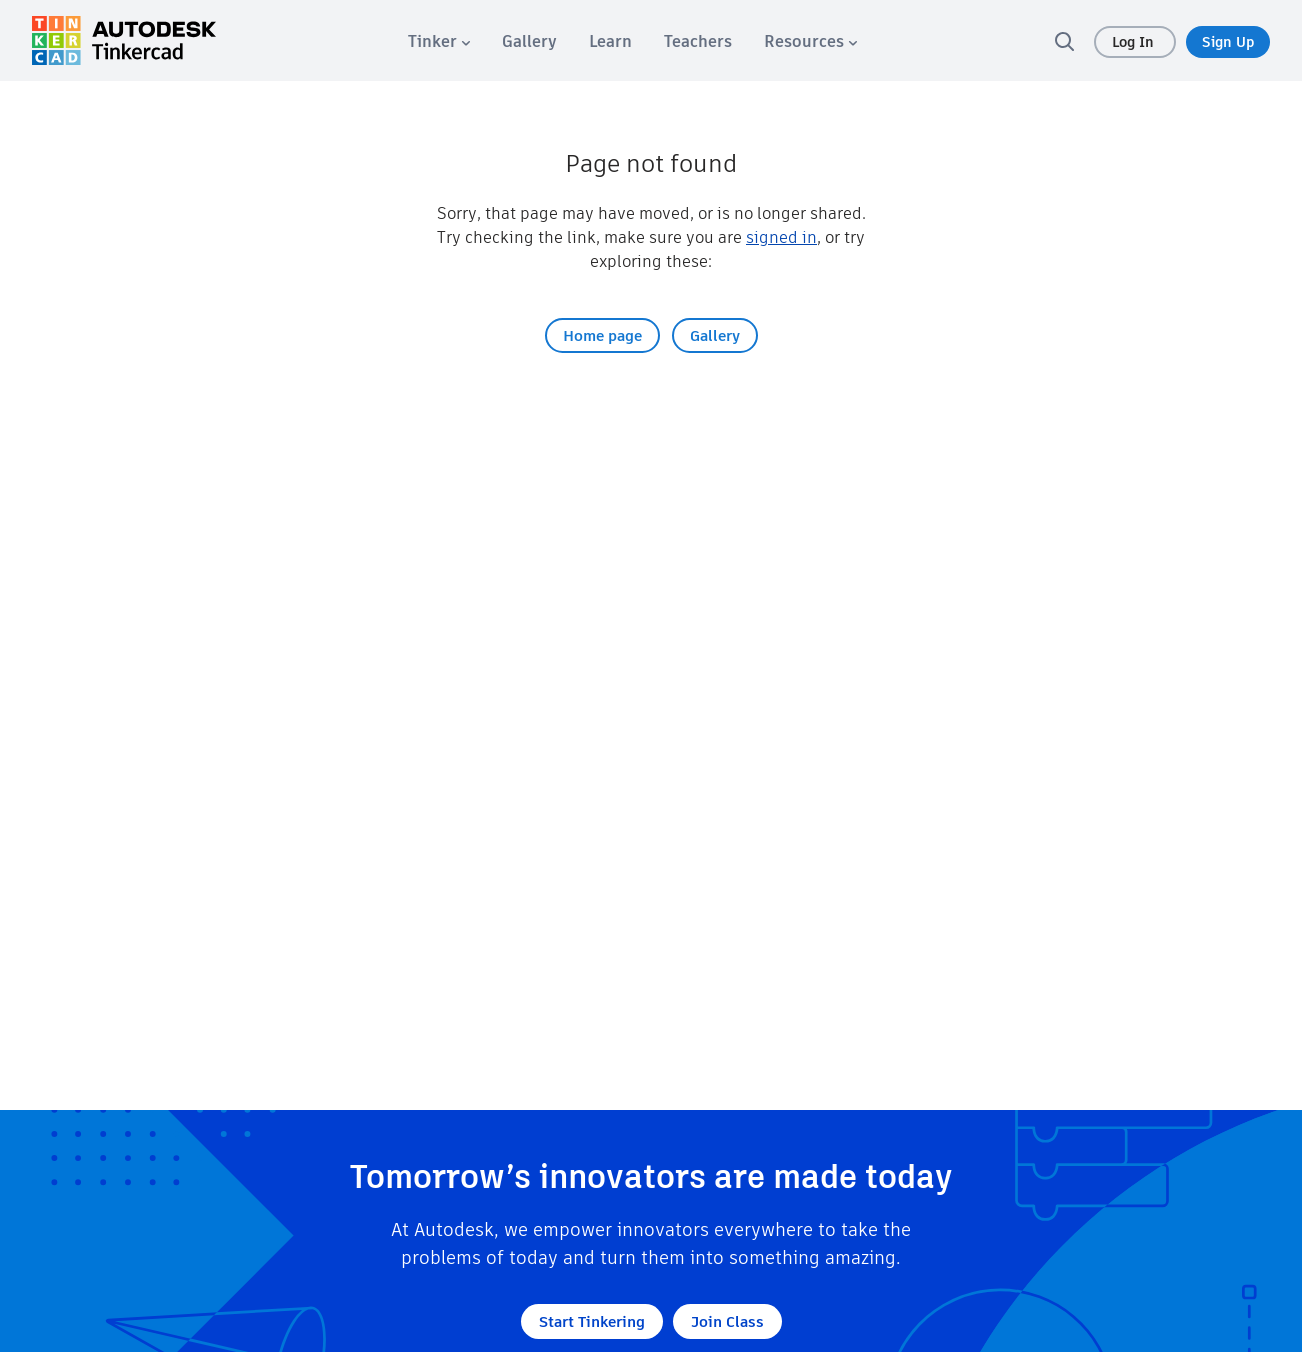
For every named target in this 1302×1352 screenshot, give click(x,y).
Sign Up (1228, 42)
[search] (1064, 41)
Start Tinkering (592, 1321)
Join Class (727, 1321)
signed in (781, 237)
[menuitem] (439, 41)
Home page (602, 335)
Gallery (715, 335)
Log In (1135, 42)
